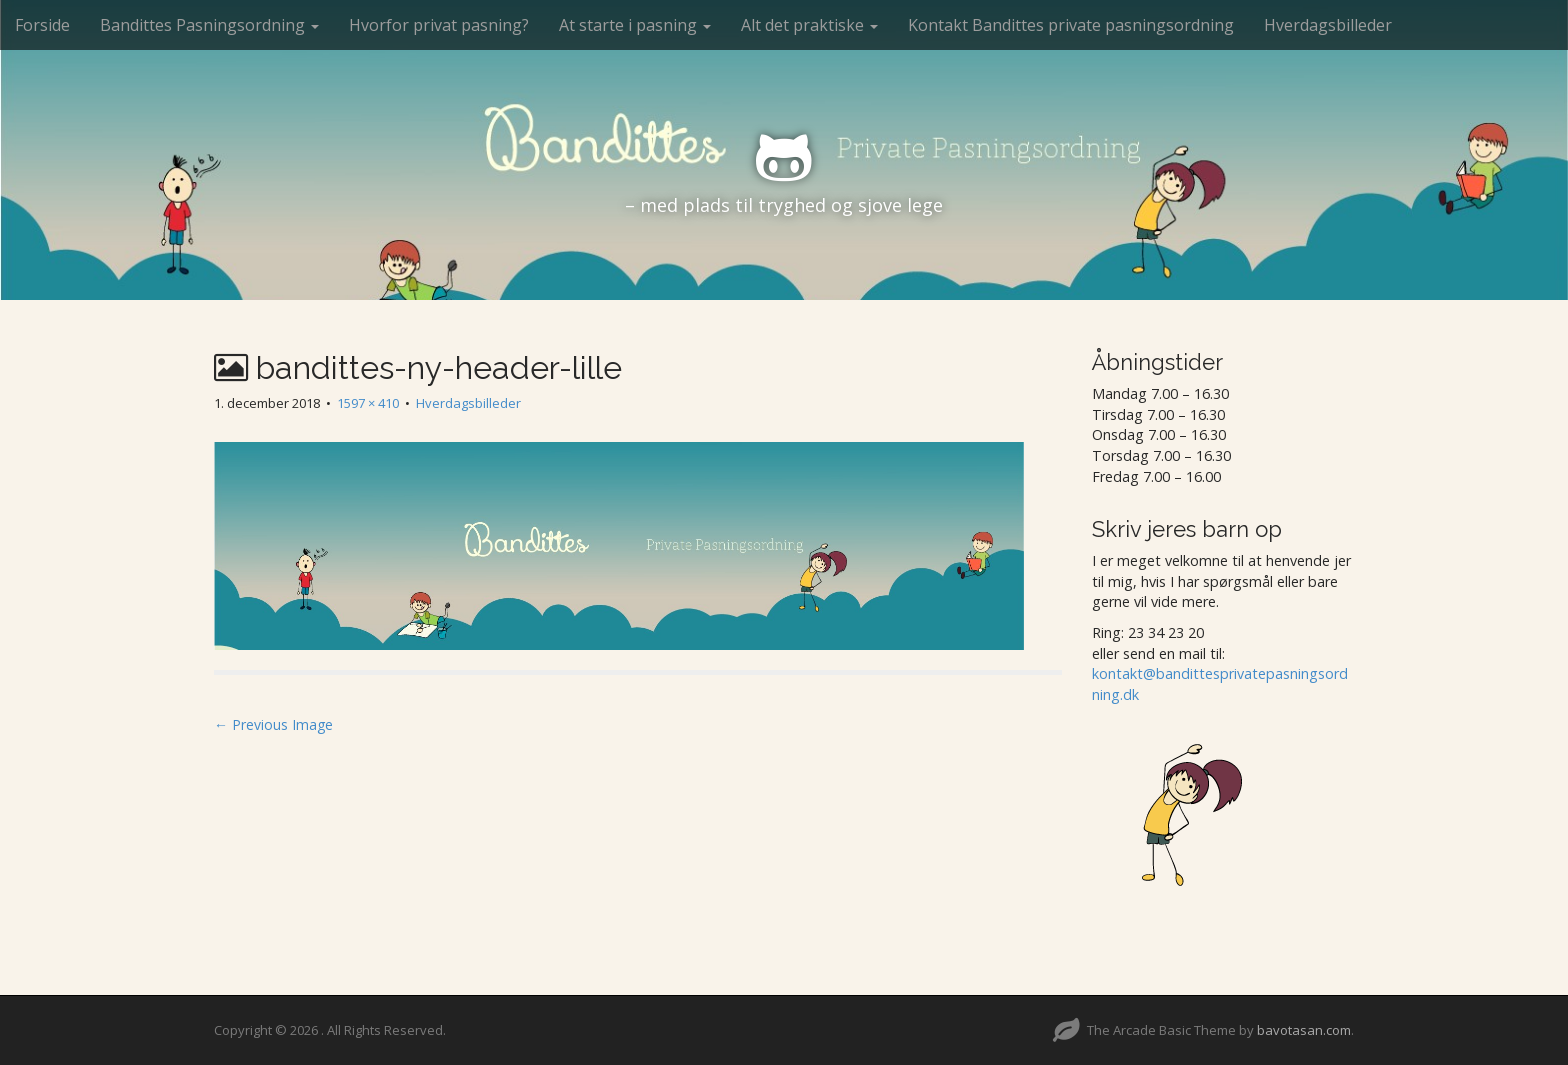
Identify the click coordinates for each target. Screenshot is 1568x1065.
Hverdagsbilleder (1328, 25)
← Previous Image (273, 724)
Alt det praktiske (809, 25)
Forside (42, 25)
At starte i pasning (635, 25)
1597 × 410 (368, 403)
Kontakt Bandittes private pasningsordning (1071, 25)
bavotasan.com (1304, 1030)
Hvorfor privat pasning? (439, 25)
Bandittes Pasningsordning (209, 25)
